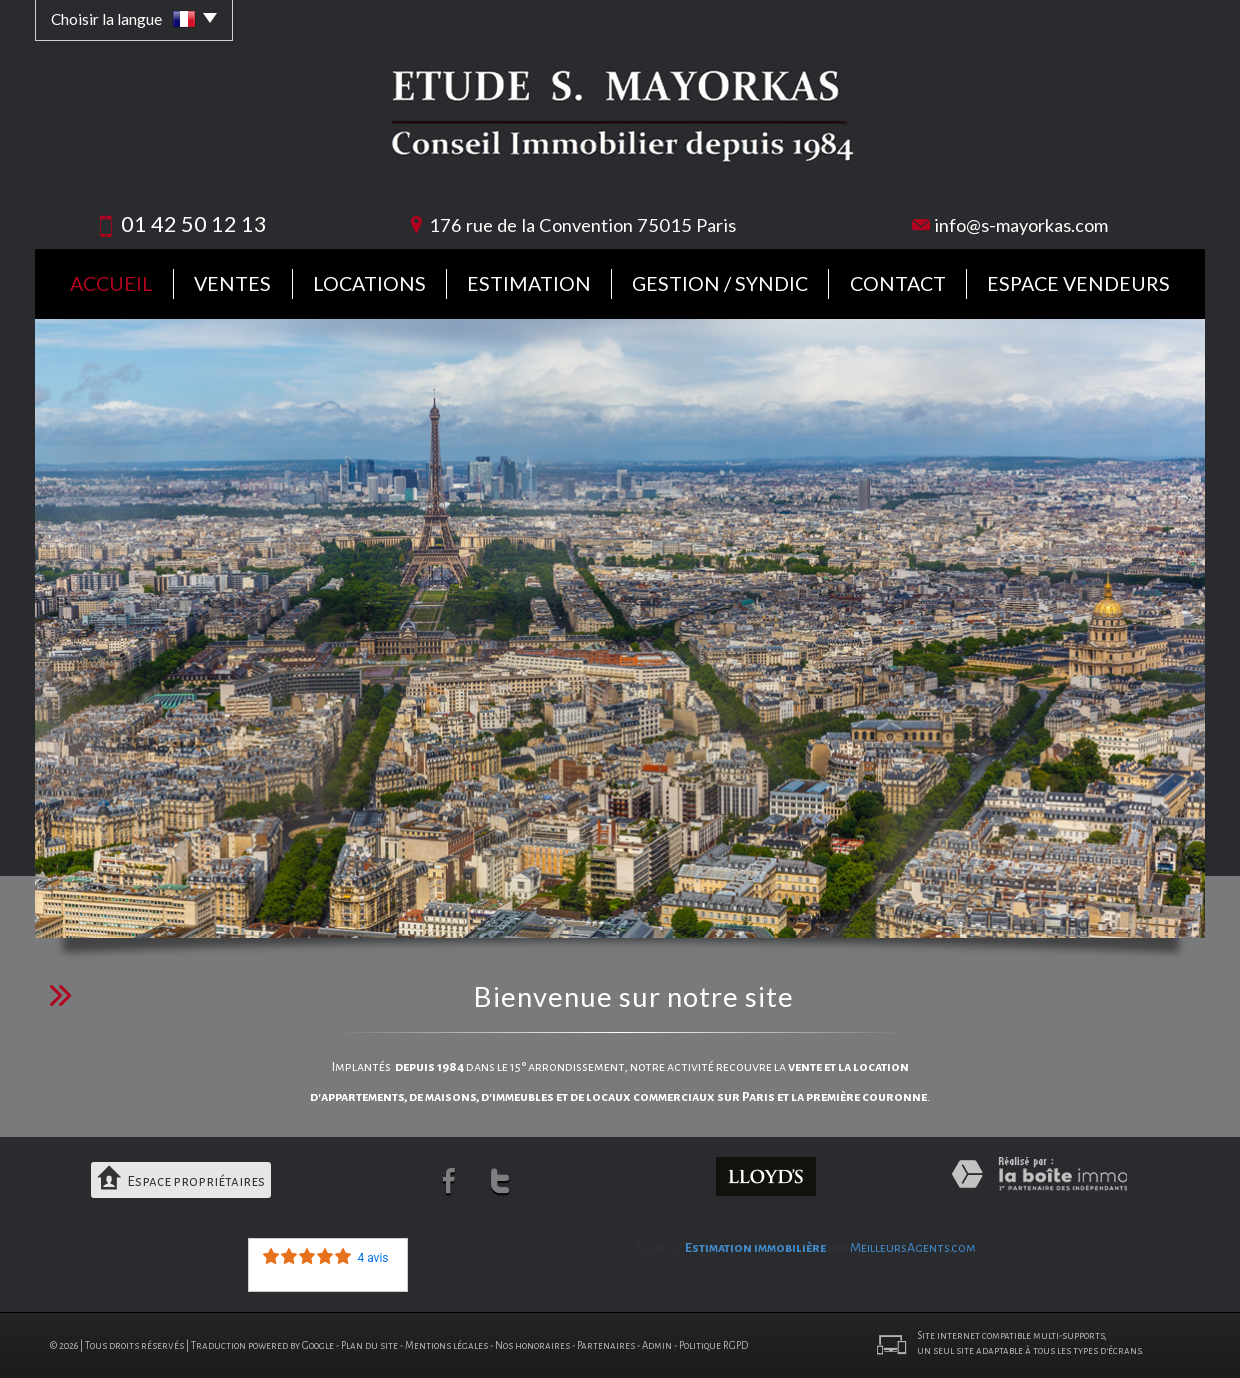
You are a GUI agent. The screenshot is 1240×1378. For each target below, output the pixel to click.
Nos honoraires (532, 1344)
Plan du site (369, 1344)
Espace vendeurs (1078, 283)
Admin (657, 1344)
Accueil (111, 283)
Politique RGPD (713, 1344)
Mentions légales (446, 1344)
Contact (898, 283)
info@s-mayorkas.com (1021, 225)
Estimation (529, 283)
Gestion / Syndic (720, 283)
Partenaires (606, 1344)
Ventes (232, 283)
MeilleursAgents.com (913, 1247)
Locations (369, 283)
